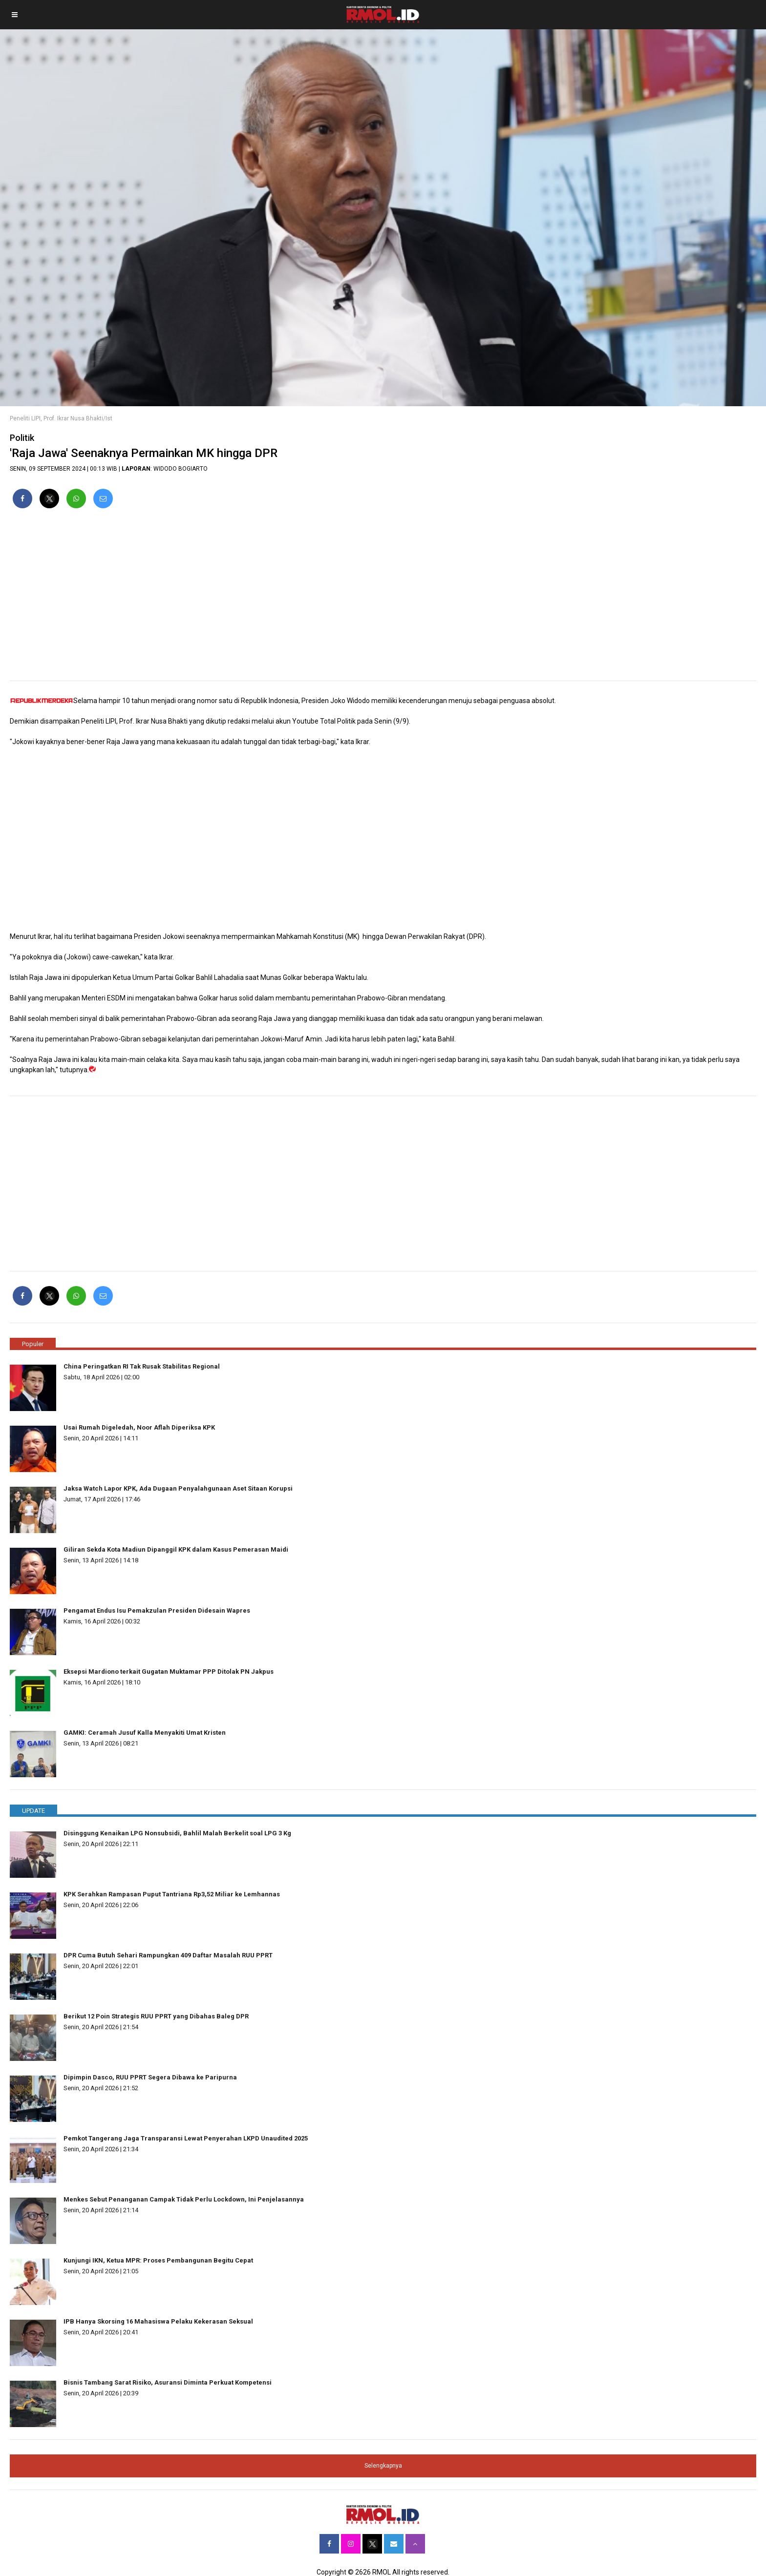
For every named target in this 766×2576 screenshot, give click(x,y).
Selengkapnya (383, 2465)
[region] (383, 598)
